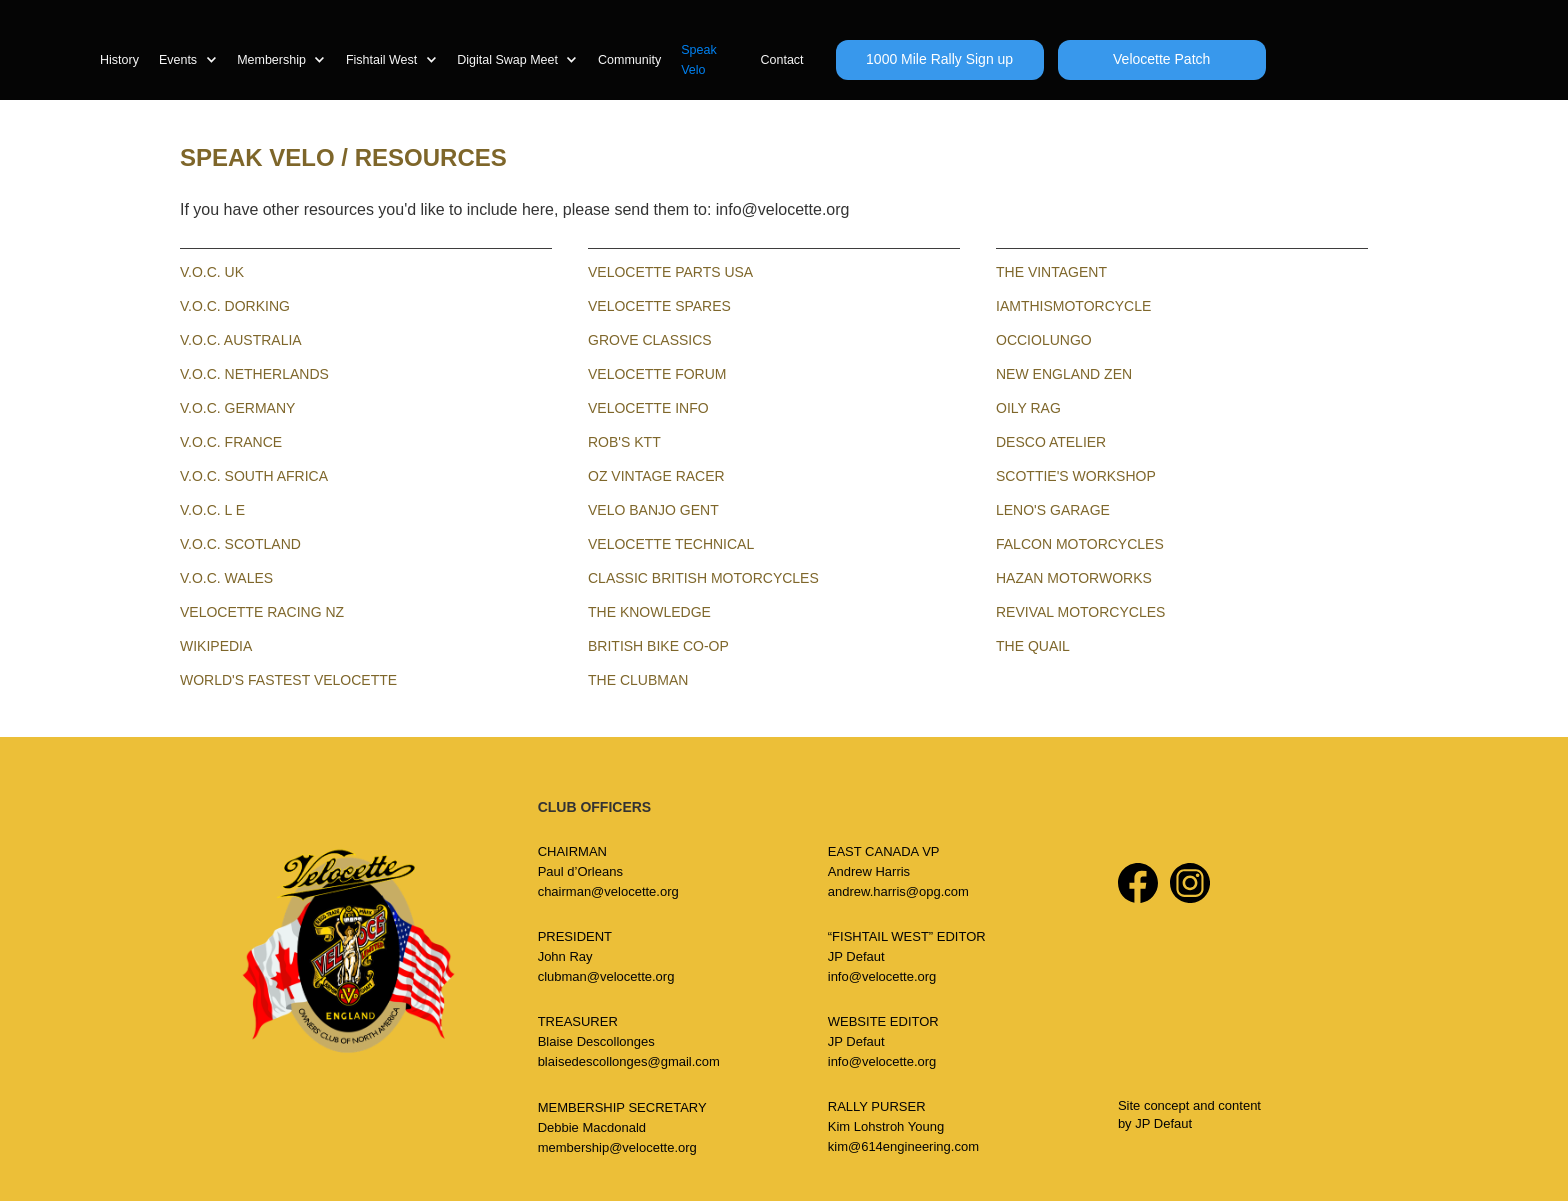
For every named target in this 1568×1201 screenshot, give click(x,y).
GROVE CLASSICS (650, 340)
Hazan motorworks (1074, 578)
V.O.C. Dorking (235, 306)
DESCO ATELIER (1051, 442)
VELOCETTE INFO (648, 408)
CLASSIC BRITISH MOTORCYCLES (703, 578)
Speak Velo (698, 60)
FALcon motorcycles (1080, 544)
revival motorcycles (1080, 612)
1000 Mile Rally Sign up (939, 59)
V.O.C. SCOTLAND (240, 544)
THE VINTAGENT (1051, 272)
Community (629, 60)
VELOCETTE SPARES (659, 306)
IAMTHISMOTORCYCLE (1073, 306)
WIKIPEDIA (216, 646)
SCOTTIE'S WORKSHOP (1076, 476)
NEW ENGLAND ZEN (1064, 374)
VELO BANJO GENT (653, 510)
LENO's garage (1053, 510)
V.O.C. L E (212, 510)
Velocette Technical (671, 544)
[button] (198, 60)
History (119, 60)
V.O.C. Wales (226, 578)
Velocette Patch (1161, 59)
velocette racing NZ (262, 612)
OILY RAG (1028, 408)
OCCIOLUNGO (1044, 340)
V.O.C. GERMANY (237, 408)
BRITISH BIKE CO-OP (658, 646)
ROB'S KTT (624, 442)
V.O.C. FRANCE (231, 442)
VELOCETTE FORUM (657, 374)
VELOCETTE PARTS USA (670, 272)
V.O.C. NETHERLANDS (254, 374)
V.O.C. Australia (241, 340)
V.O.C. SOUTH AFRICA (254, 476)
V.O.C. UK (212, 272)
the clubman (638, 680)
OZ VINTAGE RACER (656, 476)
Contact (781, 60)
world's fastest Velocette (288, 680)
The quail (1033, 646)
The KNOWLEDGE (649, 612)
